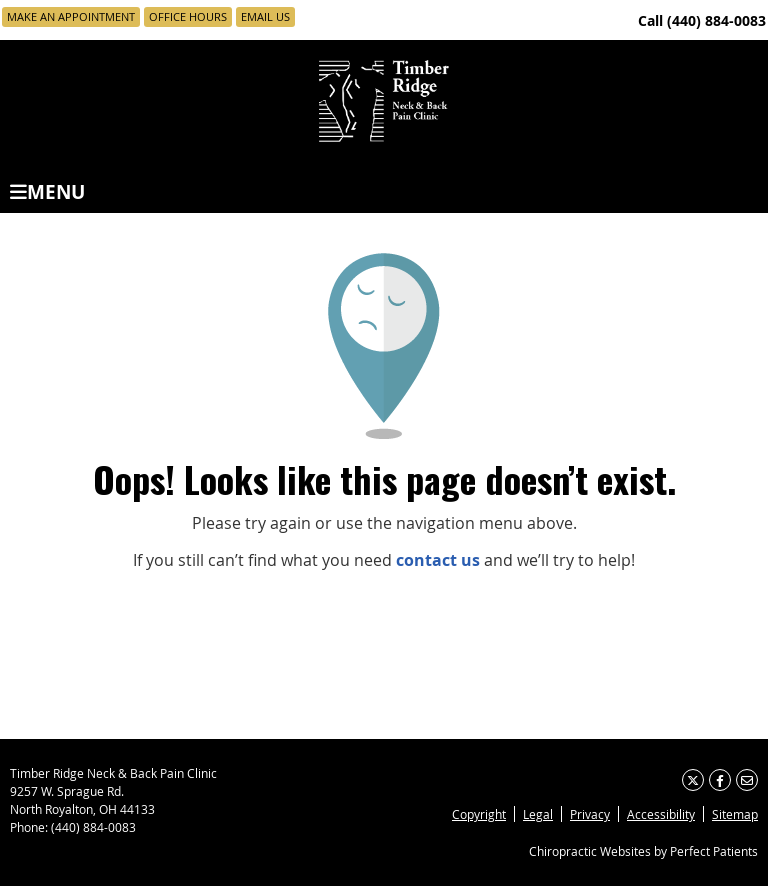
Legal (538, 814)
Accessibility (661, 814)
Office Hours (188, 16)
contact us (438, 560)
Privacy (590, 814)
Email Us (265, 16)
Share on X (693, 780)
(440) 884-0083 (716, 20)
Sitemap (735, 814)
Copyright (479, 814)
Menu (47, 190)
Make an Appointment (71, 16)
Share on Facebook (720, 780)
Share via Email (747, 780)
